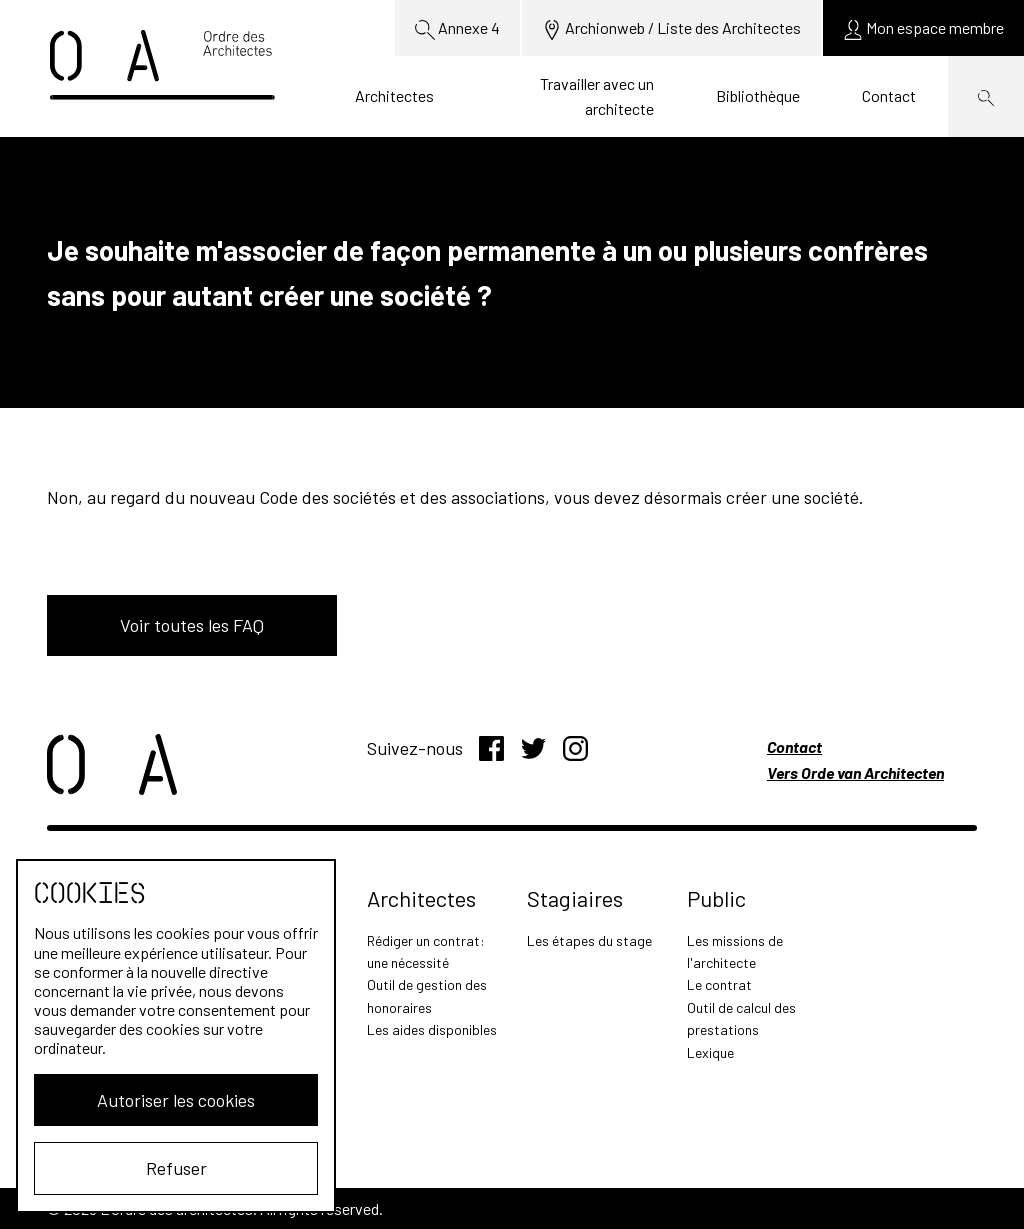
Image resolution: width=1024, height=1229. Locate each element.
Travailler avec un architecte (597, 96)
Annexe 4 (457, 29)
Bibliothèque (758, 95)
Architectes (394, 95)
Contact (889, 95)
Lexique (710, 1052)
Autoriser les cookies (176, 1100)
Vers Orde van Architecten (855, 772)
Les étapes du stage (589, 940)
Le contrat (719, 984)
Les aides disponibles (432, 1029)
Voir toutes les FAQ (192, 625)
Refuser (176, 1168)
